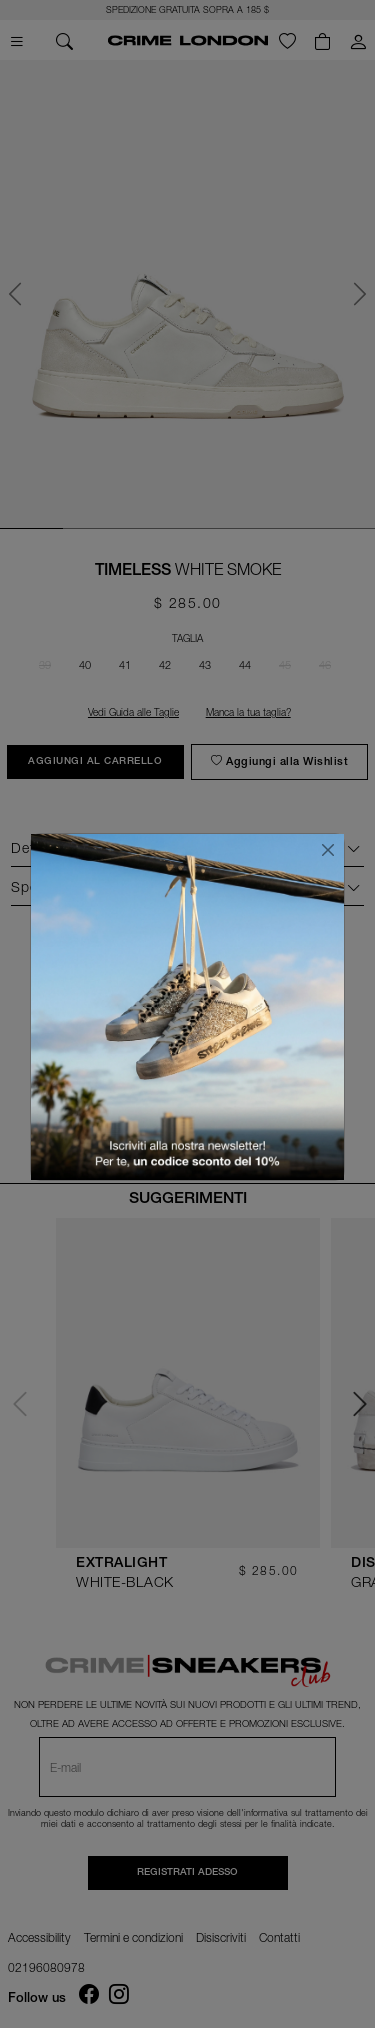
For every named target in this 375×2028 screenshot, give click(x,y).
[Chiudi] (328, 850)
